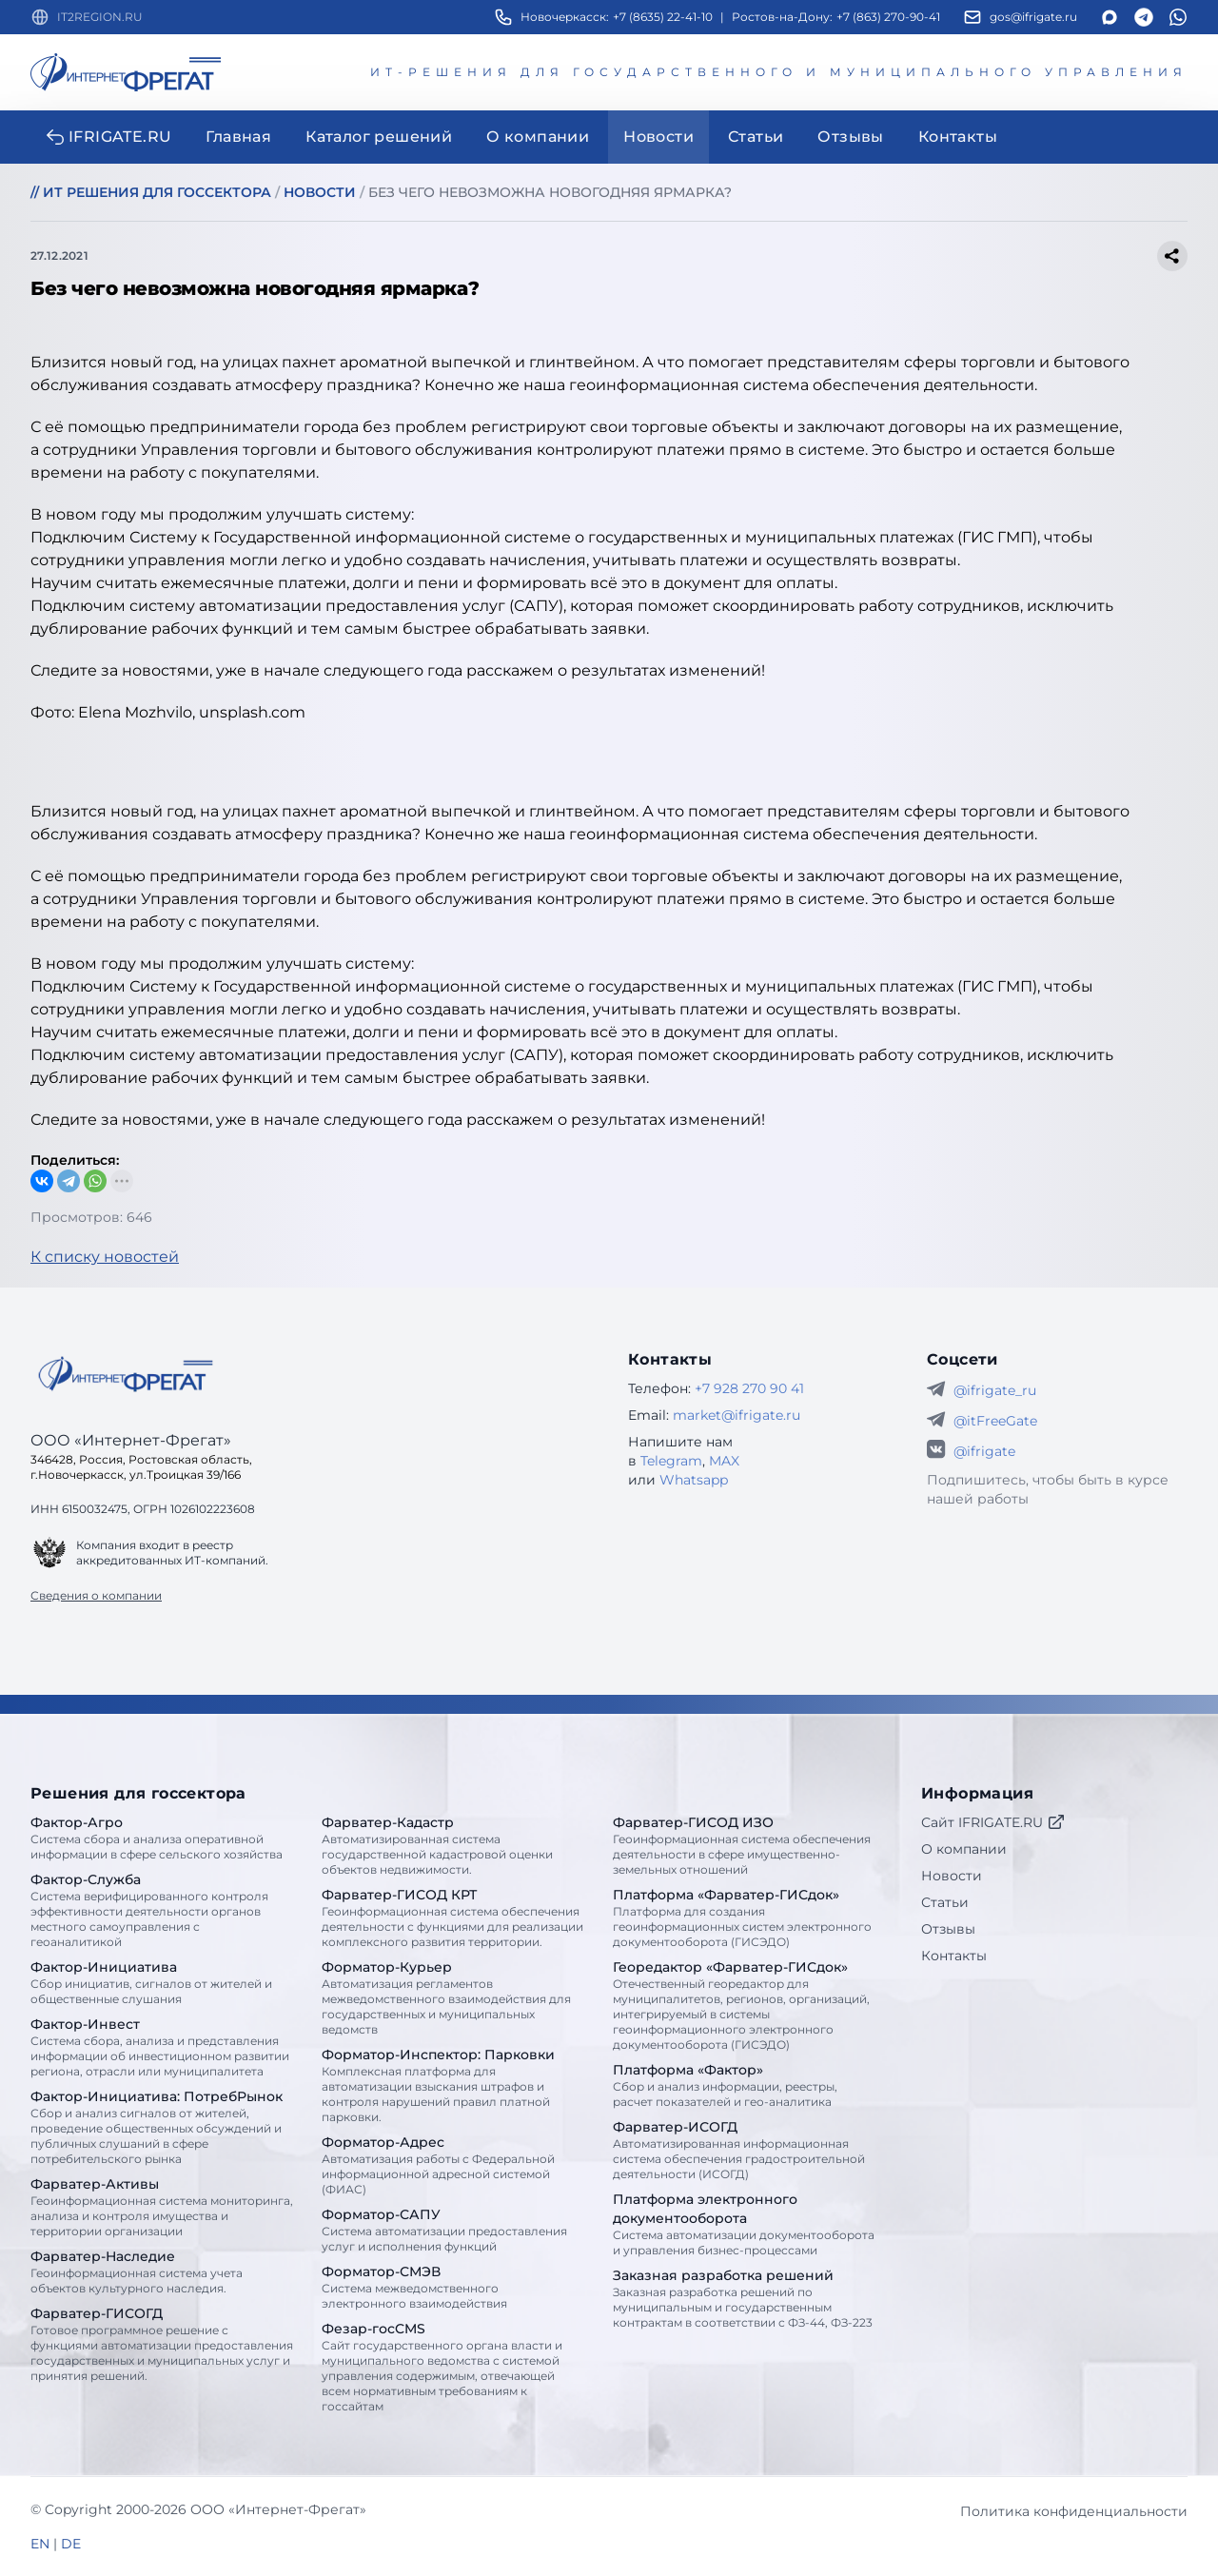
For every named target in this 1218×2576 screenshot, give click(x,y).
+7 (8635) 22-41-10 (663, 17)
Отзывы (948, 1928)
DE (71, 2543)
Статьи (945, 1902)
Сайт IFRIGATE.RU (993, 1822)
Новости (951, 1875)
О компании (964, 1849)
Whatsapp (693, 1479)
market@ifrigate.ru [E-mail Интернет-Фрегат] (736, 1415)
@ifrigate (984, 1451)
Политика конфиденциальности (1074, 2511)
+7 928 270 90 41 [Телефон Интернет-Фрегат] (749, 1388)
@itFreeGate (995, 1420)
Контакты (954, 1955)
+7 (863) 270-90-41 (888, 17)
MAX (724, 1460)
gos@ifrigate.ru (1033, 17)
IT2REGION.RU (100, 17)
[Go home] (125, 1374)
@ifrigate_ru (994, 1390)
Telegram (671, 1460)
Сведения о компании (96, 1595)
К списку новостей (104, 1257)
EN (39, 2543)
